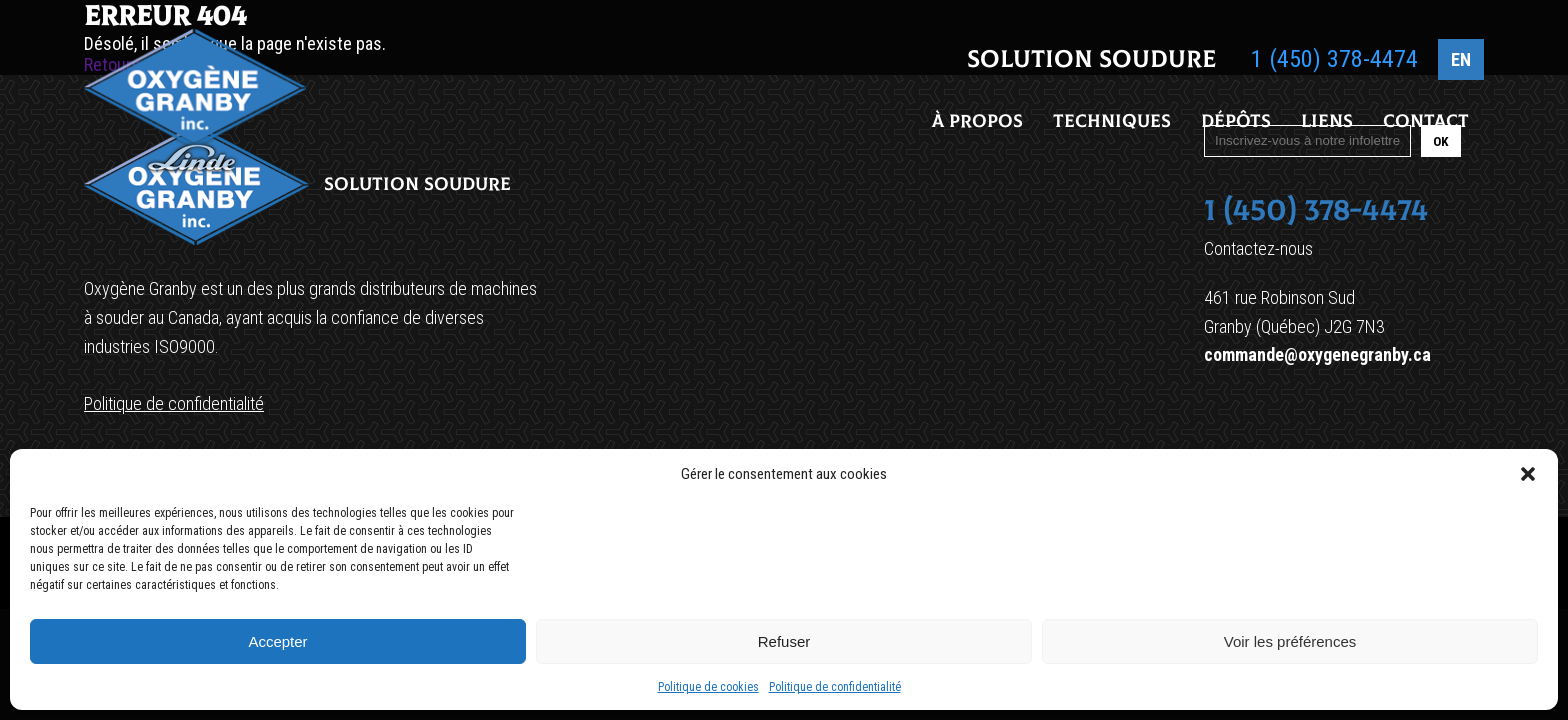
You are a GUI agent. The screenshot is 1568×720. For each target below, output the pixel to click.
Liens (1327, 123)
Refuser (784, 641)
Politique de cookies (708, 687)
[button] (1528, 474)
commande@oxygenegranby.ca (1317, 354)
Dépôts (1236, 123)
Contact (1426, 123)
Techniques (1112, 123)
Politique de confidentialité (835, 687)
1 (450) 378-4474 (1334, 61)
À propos (977, 123)
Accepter (277, 641)
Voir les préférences (1290, 641)
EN (1461, 61)
